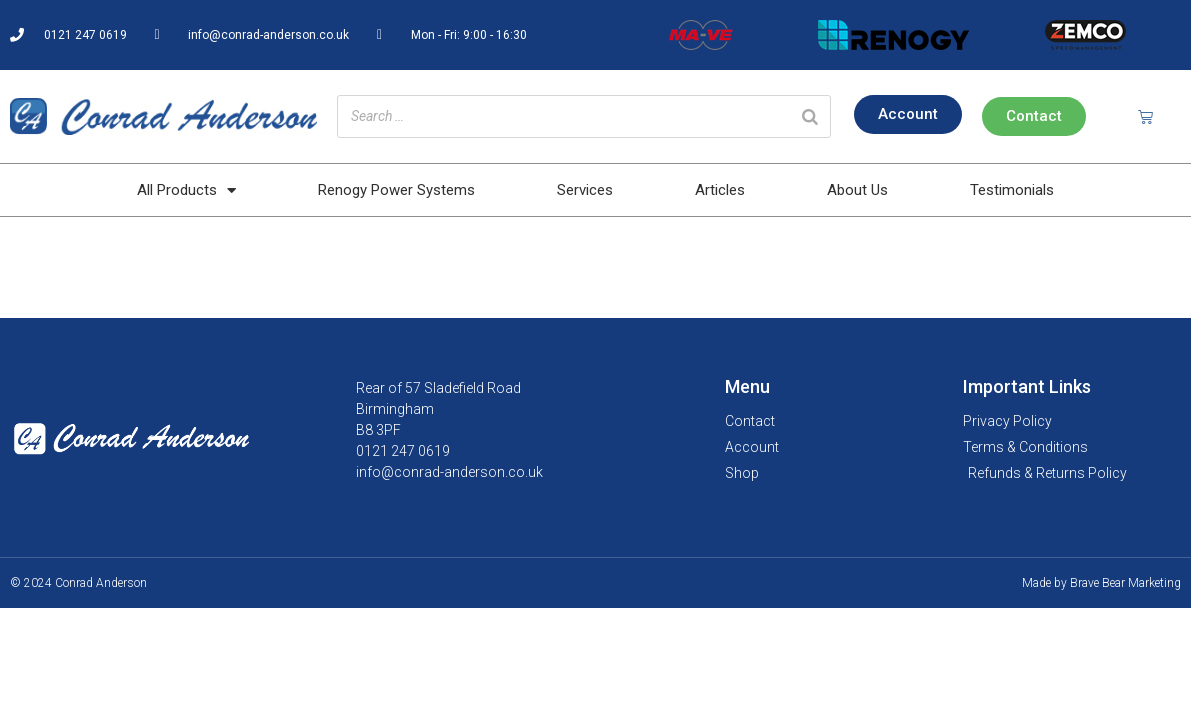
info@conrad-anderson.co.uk (449, 472)
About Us (857, 190)
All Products (186, 190)
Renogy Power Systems (396, 190)
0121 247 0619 (403, 451)
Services (585, 190)
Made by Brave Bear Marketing (1101, 583)
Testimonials (1012, 190)
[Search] (810, 116)
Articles (720, 190)
